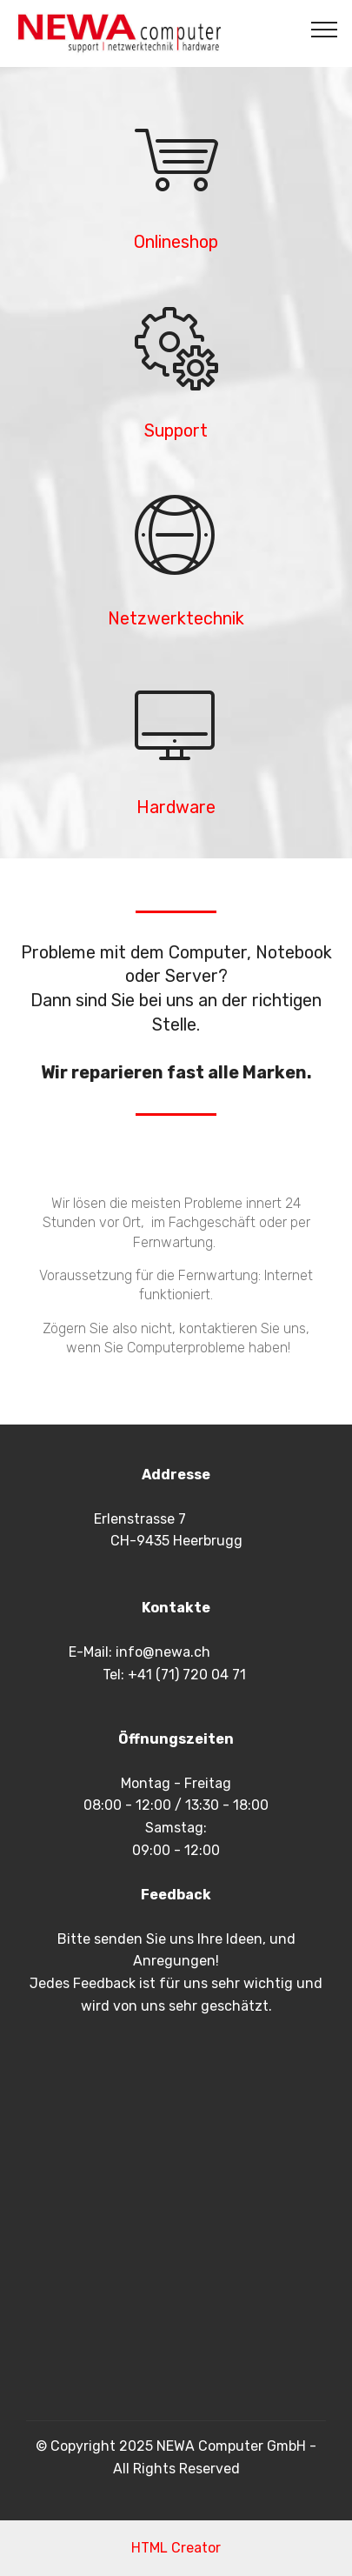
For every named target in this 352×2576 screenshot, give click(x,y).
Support (176, 431)
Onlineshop (176, 242)
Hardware (176, 807)
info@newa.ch (163, 1652)
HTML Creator (176, 2547)
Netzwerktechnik (176, 619)
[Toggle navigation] (324, 29)
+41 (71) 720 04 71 (187, 1674)
